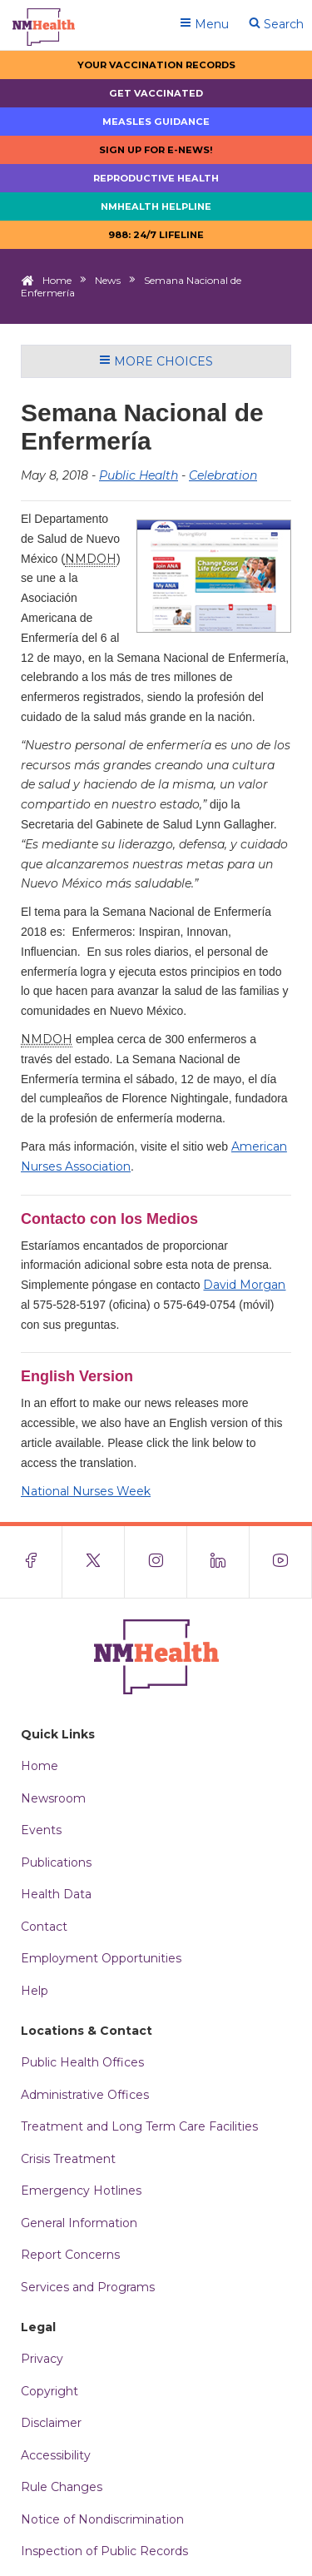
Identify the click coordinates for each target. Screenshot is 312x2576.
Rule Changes (61, 2486)
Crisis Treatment (68, 2158)
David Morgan (244, 1284)
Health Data (56, 1894)
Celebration (223, 475)
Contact (44, 1926)
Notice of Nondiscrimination (102, 2519)
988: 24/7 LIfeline (156, 235)
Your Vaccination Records (156, 65)
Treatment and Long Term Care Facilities (139, 2126)
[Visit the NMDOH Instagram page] (156, 1562)
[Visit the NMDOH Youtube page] (281, 1562)
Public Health (138, 475)
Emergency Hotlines (81, 2190)
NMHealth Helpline (156, 206)
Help (34, 1990)
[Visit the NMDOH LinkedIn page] (218, 1562)
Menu (204, 24)
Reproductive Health (156, 178)
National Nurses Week (86, 1491)
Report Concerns (70, 2254)
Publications (56, 1862)
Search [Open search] (276, 24)
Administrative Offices (85, 2094)
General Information (79, 2222)
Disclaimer (51, 2422)
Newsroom (53, 1798)
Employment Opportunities (101, 1958)
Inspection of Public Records (104, 2551)
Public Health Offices (82, 2062)
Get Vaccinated (156, 93)
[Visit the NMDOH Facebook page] (31, 1562)
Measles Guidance (156, 121)
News (108, 280)
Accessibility (56, 2455)
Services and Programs (88, 2287)
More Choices (156, 361)
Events (41, 1830)
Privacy (42, 2358)
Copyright (49, 2391)
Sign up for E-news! (156, 150)
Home (57, 280)
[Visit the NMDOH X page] (93, 1562)
